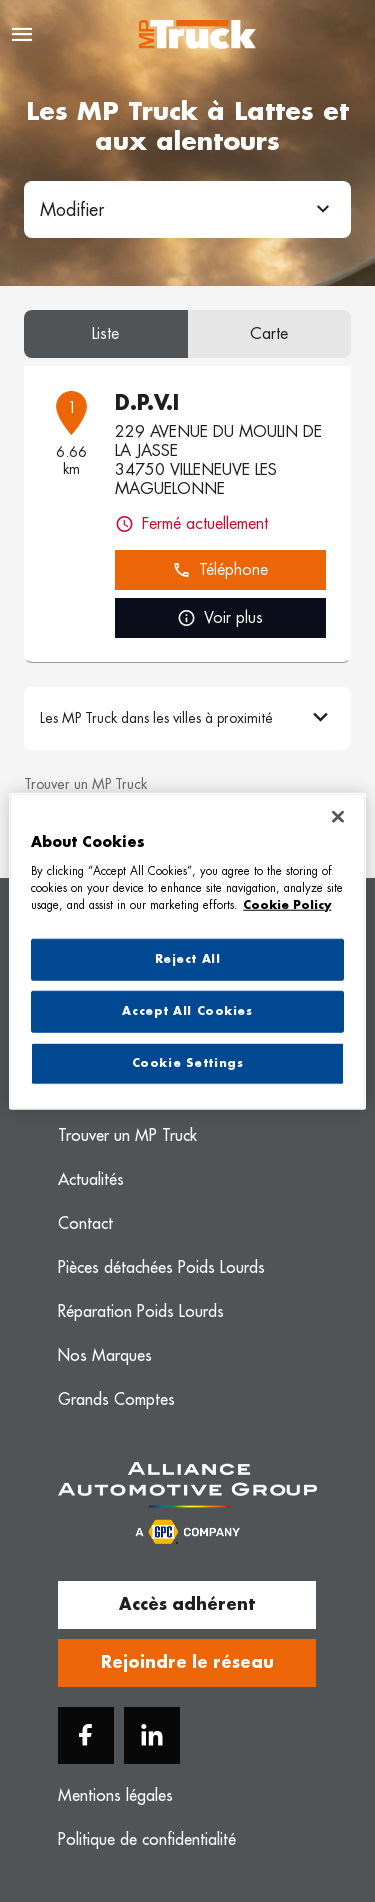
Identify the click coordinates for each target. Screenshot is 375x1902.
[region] (187, 951)
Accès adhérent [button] (187, 1605)
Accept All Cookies (187, 1010)
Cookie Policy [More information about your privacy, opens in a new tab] (287, 904)
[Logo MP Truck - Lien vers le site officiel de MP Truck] (197, 34)
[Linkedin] (152, 1735)
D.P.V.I (147, 403)
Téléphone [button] (220, 570)
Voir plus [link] (220, 618)
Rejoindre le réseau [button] (187, 1663)
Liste (105, 334)
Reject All (188, 959)
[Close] (338, 817)
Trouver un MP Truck (85, 784)
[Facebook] (86, 1735)
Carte (269, 334)
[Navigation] (22, 34)
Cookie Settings (188, 1062)
